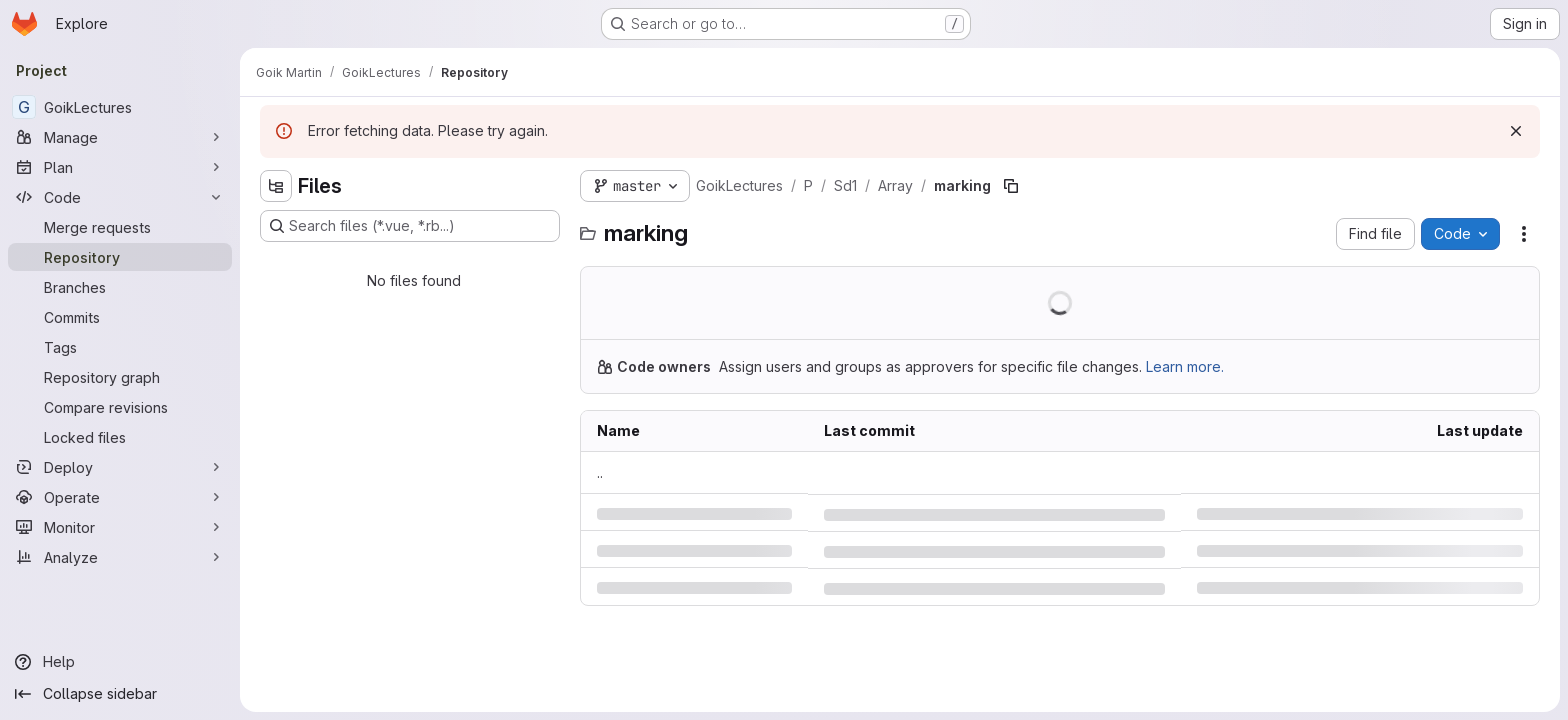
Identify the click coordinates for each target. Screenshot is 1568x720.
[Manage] (120, 137)
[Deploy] (120, 467)
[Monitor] (120, 527)
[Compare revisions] (120, 407)
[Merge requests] (120, 227)
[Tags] (120, 347)
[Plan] (120, 167)
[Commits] (120, 317)
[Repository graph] (120, 377)
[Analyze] (120, 557)
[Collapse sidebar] (120, 694)
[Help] (120, 662)
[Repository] (120, 257)
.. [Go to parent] (600, 472)
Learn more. (1185, 366)
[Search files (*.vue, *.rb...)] (410, 226)
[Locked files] (120, 437)
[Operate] (120, 497)
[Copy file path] (1011, 186)
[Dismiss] (1516, 131)
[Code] (120, 197)
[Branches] (120, 287)
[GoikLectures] (120, 107)
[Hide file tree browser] (276, 186)
